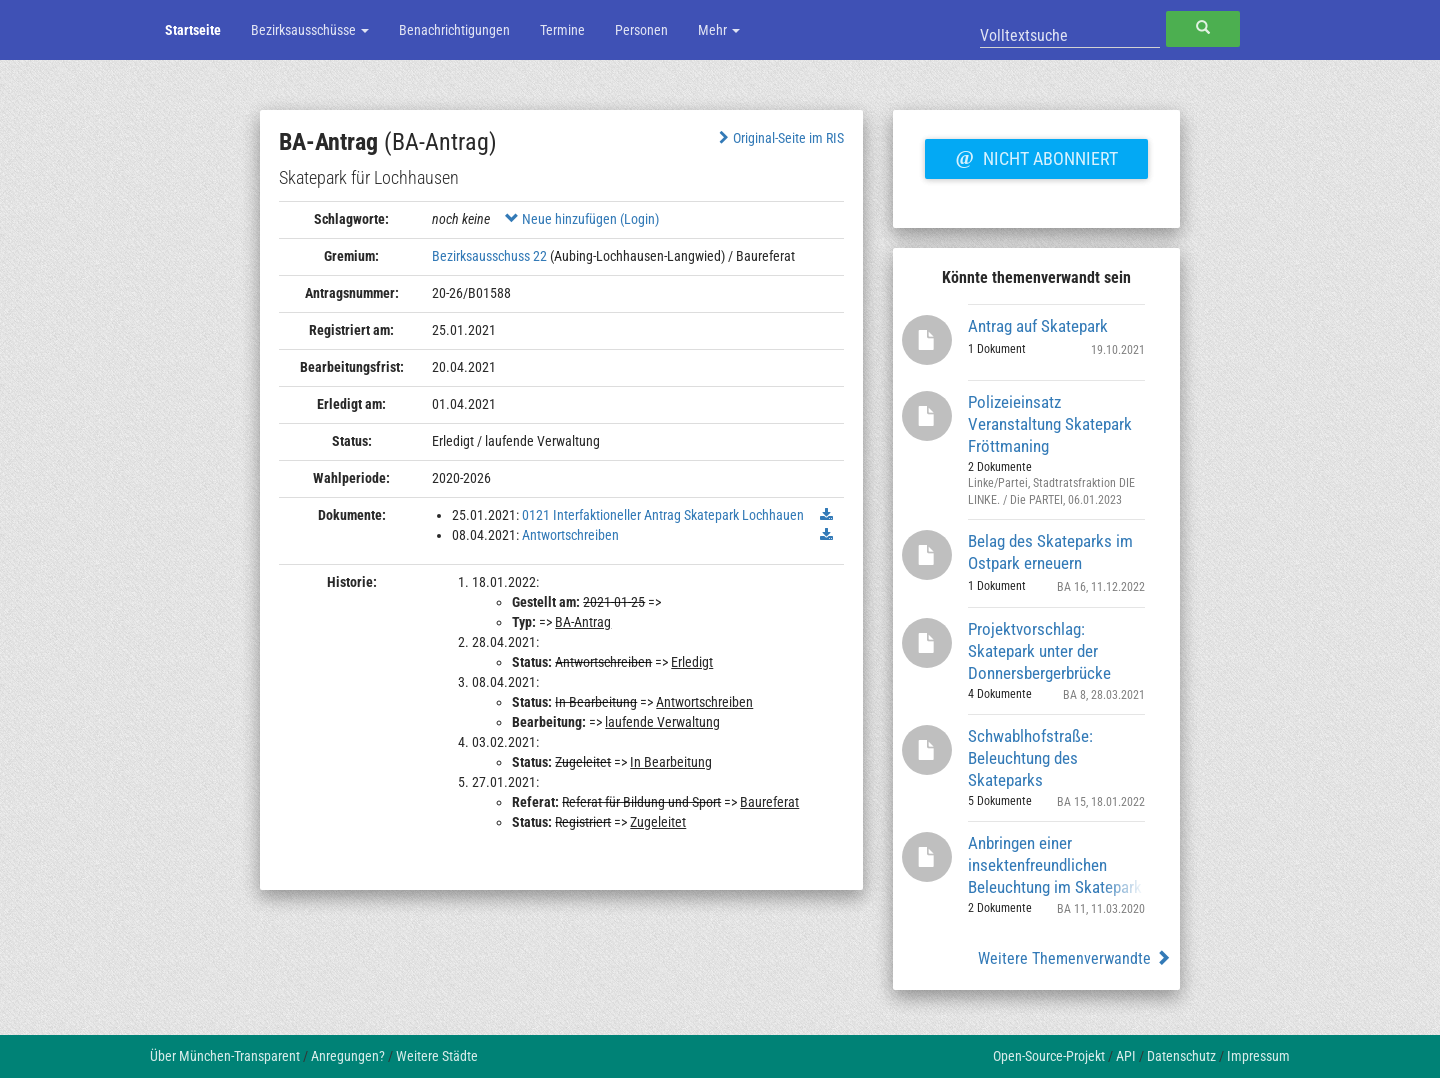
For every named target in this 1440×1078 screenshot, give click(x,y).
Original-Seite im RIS (779, 138)
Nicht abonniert (1036, 156)
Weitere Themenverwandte (1074, 958)
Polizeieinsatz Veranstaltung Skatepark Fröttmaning (1050, 423)
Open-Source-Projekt (1049, 1056)
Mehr (719, 30)
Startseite (193, 30)
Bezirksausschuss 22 (489, 256)
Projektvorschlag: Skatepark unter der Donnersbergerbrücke (1039, 650)
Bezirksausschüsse (310, 30)
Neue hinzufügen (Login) (582, 219)
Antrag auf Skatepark (1038, 326)
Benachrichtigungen (454, 30)
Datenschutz (1181, 1056)
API (1126, 1056)
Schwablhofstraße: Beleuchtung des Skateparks (1030, 757)
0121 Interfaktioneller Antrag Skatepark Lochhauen (663, 515)
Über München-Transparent (225, 1056)
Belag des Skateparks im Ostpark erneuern (1050, 552)
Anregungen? (348, 1056)
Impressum (1258, 1056)
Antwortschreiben (570, 535)
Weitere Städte (437, 1056)
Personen (641, 30)
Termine (562, 30)
